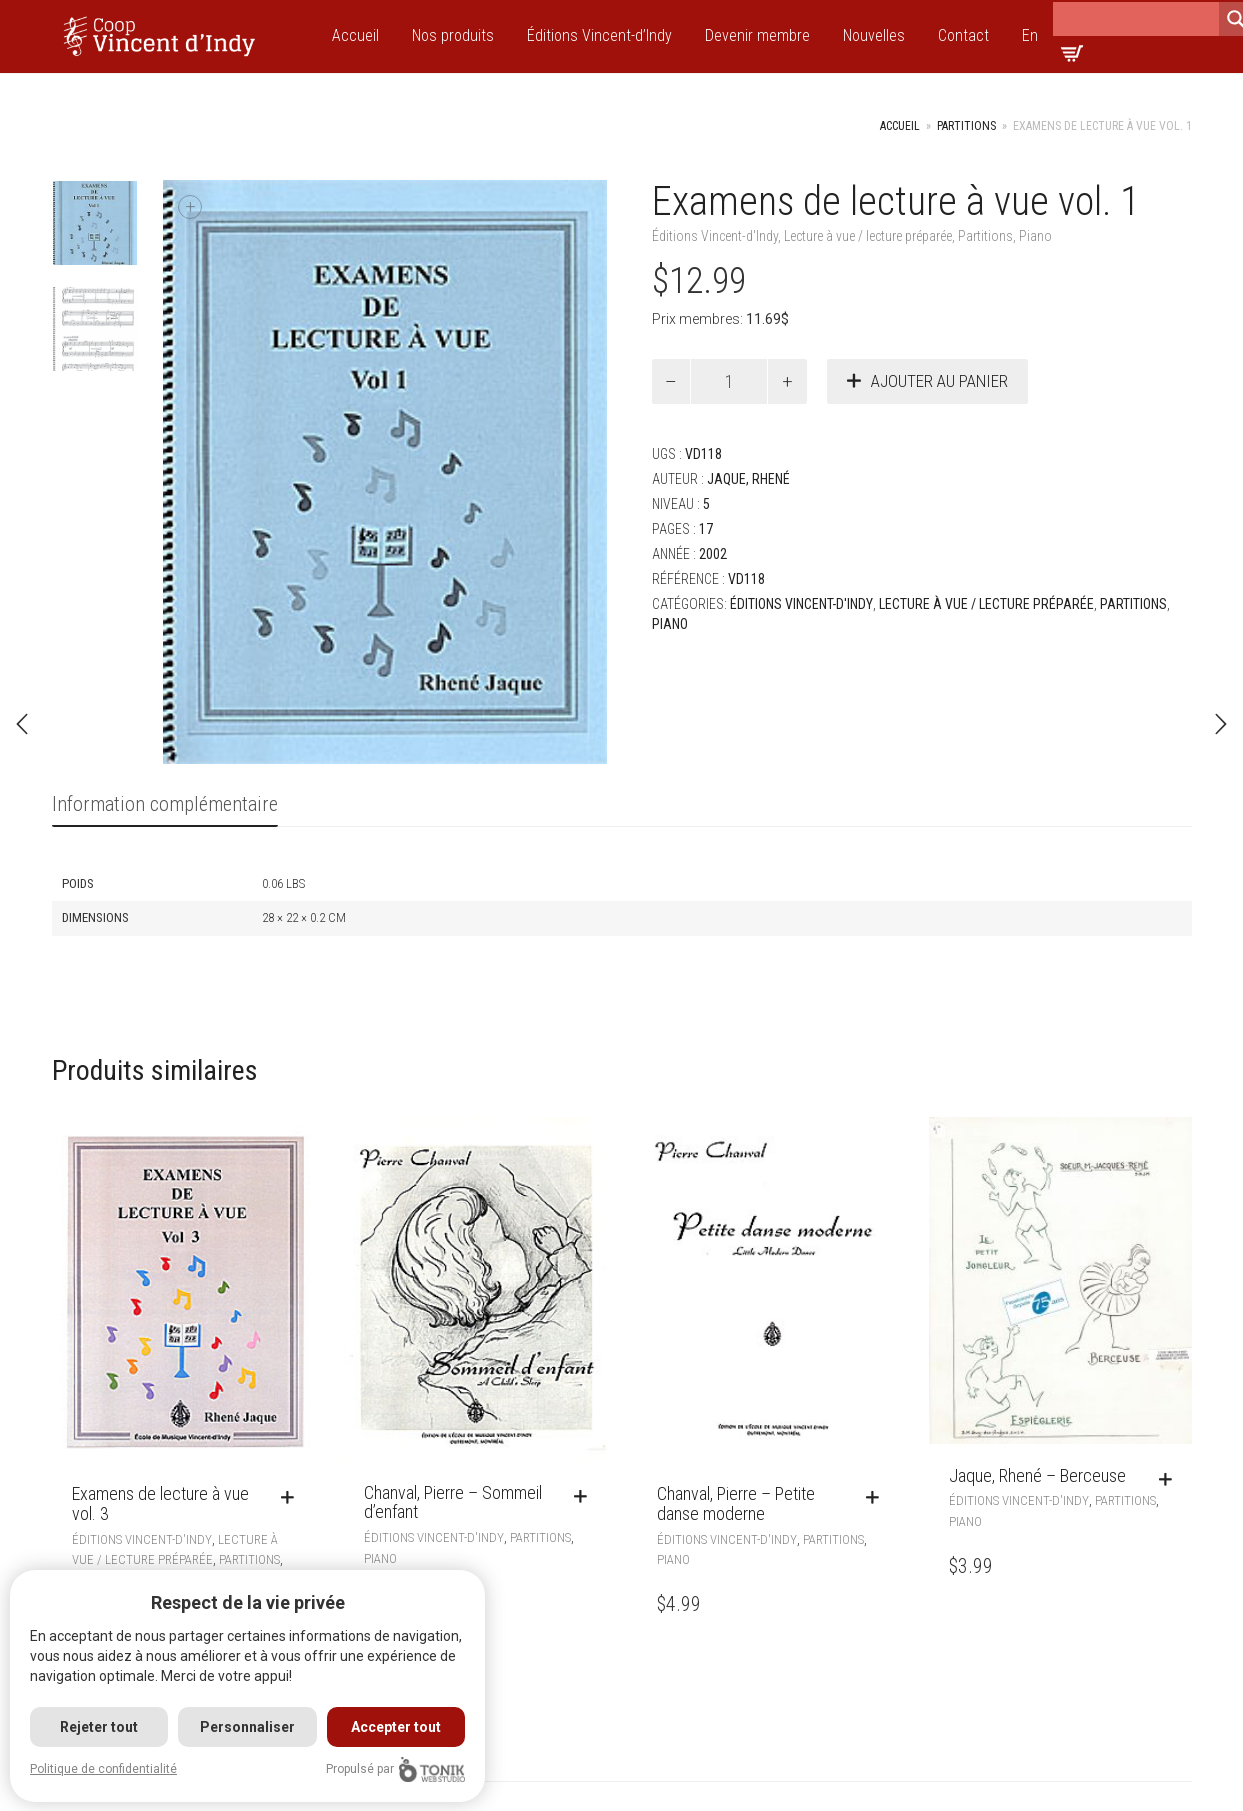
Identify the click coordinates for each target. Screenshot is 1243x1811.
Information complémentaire (165, 804)
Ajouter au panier (939, 381)
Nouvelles (874, 35)
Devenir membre (757, 35)
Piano (1035, 236)
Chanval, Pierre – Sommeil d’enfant (453, 1502)
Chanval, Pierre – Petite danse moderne (736, 1503)
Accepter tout (396, 1727)
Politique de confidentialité (103, 1769)
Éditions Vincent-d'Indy (715, 236)
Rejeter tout (99, 1727)
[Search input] (1136, 19)
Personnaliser (247, 1727)
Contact (963, 35)
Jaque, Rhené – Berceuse (1037, 1475)
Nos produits (453, 35)
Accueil (355, 35)
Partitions (966, 126)
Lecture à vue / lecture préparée (868, 236)
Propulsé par (395, 1769)
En (1030, 35)
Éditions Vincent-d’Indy (599, 35)
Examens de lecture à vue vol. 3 (160, 1503)
